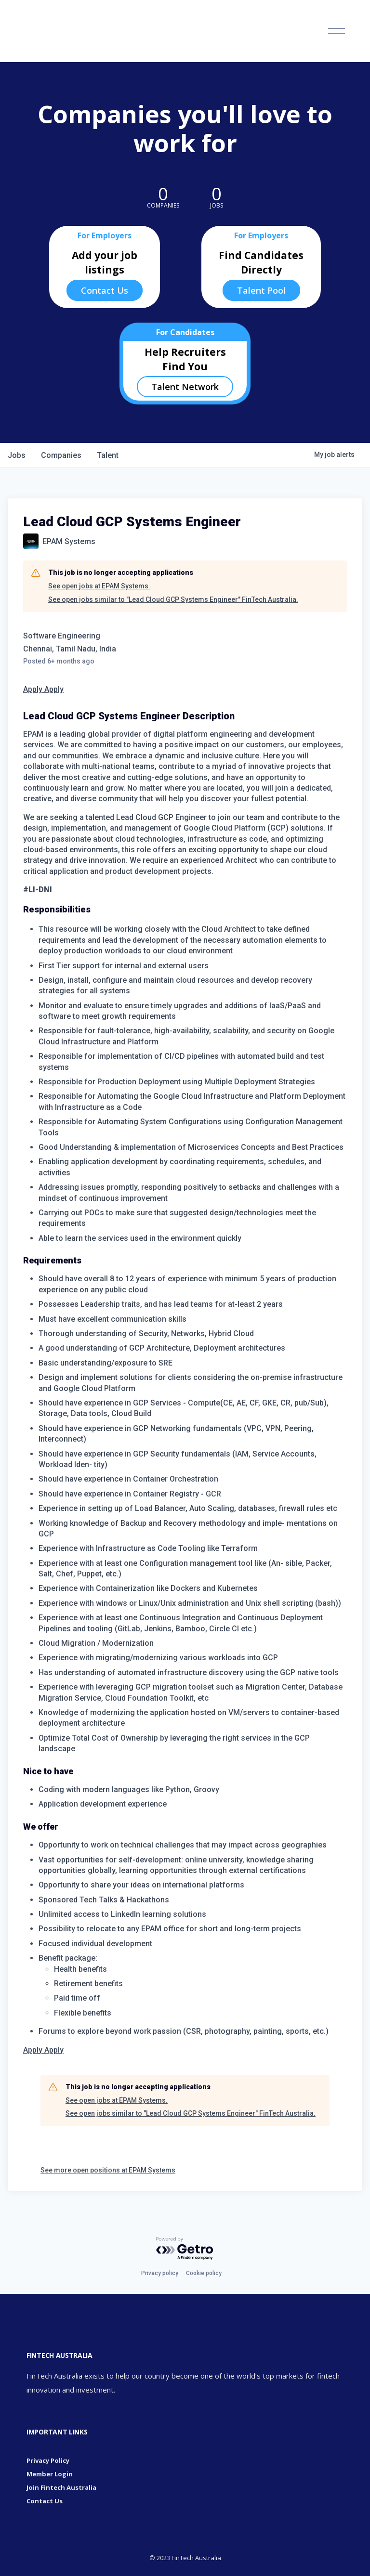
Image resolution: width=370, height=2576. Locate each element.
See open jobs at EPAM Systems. (99, 586)
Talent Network (185, 386)
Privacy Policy (47, 2460)
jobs (17, 455)
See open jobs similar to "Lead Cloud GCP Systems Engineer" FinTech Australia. (173, 599)
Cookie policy (204, 2273)
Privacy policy (159, 2273)
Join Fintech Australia (61, 2487)
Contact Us (104, 290)
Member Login (49, 2474)
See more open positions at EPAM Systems (107, 2170)
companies (61, 455)
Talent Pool (261, 290)
